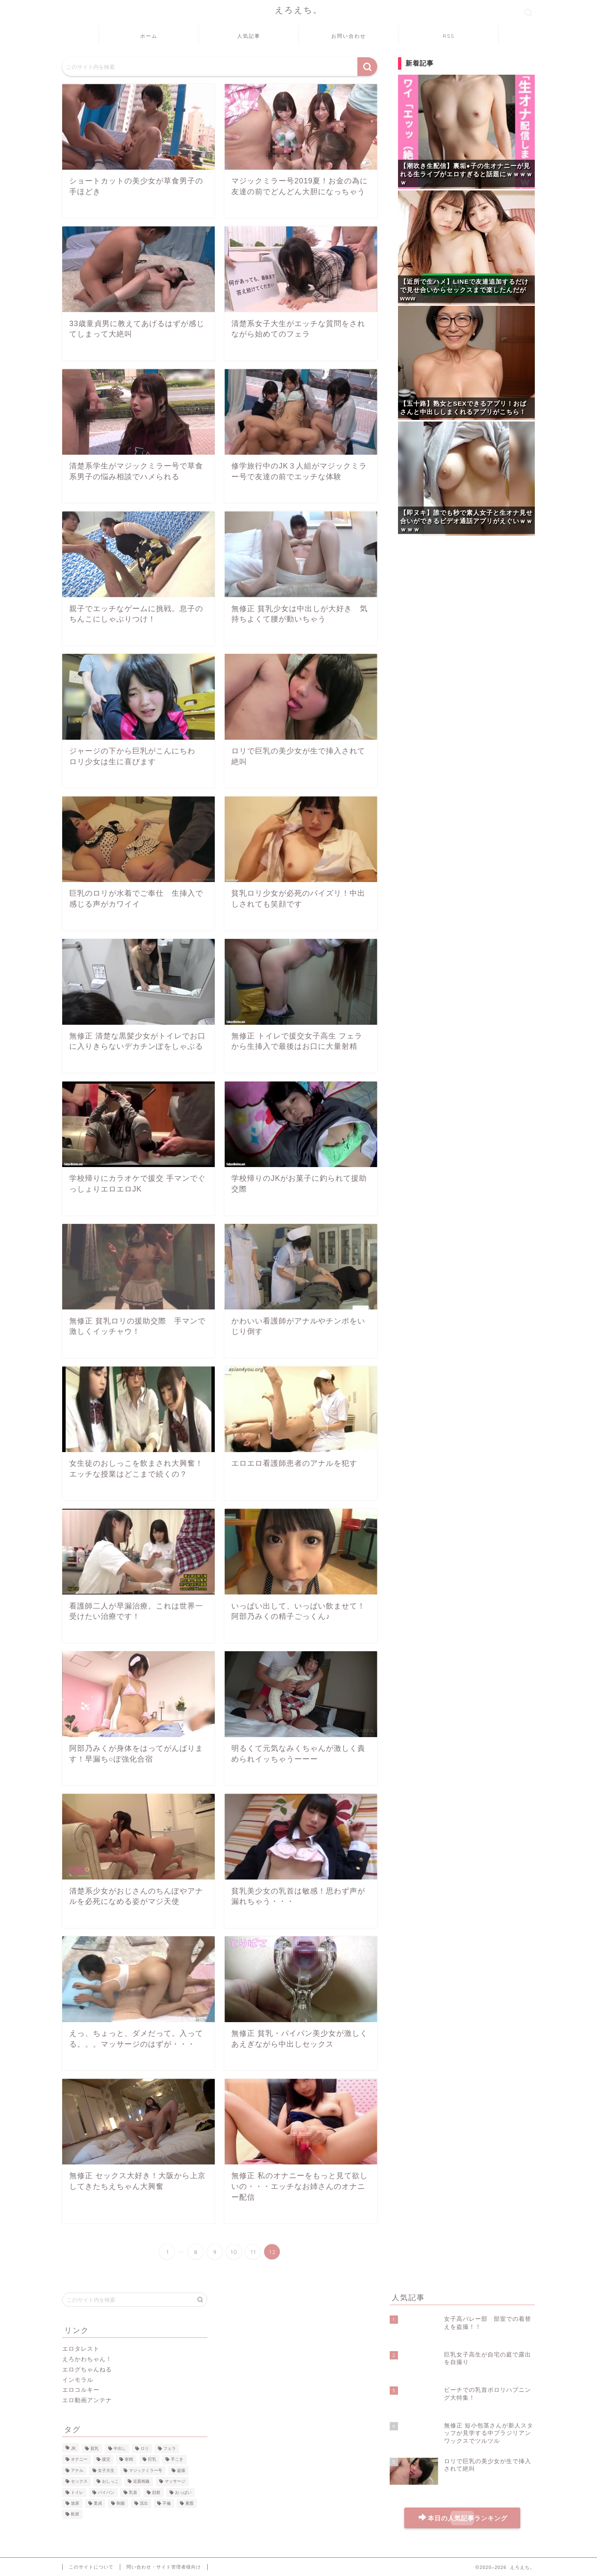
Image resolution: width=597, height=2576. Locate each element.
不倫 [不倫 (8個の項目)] (167, 2503)
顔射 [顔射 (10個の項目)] (156, 2492)
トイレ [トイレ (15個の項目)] (77, 2492)
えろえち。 (299, 10)
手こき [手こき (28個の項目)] (177, 2459)
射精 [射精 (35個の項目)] (129, 2459)
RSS (448, 36)
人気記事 (248, 36)
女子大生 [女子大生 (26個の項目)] (106, 2470)
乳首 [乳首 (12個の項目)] (133, 2492)
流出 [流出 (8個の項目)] (144, 2503)
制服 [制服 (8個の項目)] (120, 2503)
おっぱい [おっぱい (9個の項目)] (183, 2492)
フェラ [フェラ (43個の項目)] (169, 2448)
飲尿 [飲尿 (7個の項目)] (75, 2514)
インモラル (77, 2380)
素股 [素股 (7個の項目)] (189, 2503)
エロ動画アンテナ (87, 2400)
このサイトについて (91, 2566)
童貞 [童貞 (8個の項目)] (98, 2503)
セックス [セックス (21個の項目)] (79, 2481)
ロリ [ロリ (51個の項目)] (145, 2448)
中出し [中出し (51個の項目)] (120, 2448)
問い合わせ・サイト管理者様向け (163, 2566)
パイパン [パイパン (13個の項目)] (106, 2492)
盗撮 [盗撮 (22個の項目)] (181, 2470)
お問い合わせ (348, 36)
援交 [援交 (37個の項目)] (106, 2459)
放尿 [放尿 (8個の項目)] (75, 2503)
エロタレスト (81, 2349)
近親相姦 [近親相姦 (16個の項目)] (141, 2481)
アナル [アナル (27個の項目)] (77, 2470)
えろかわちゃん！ (87, 2359)
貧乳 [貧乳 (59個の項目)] (94, 2448)
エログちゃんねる (87, 2369)
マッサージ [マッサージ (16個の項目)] (175, 2481)
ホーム (149, 36)
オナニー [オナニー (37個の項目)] (79, 2459)
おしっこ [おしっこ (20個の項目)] (110, 2481)
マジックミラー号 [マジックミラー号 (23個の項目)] (145, 2470)
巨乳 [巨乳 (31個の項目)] (152, 2459)
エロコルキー (81, 2390)
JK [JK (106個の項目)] (73, 2448)
